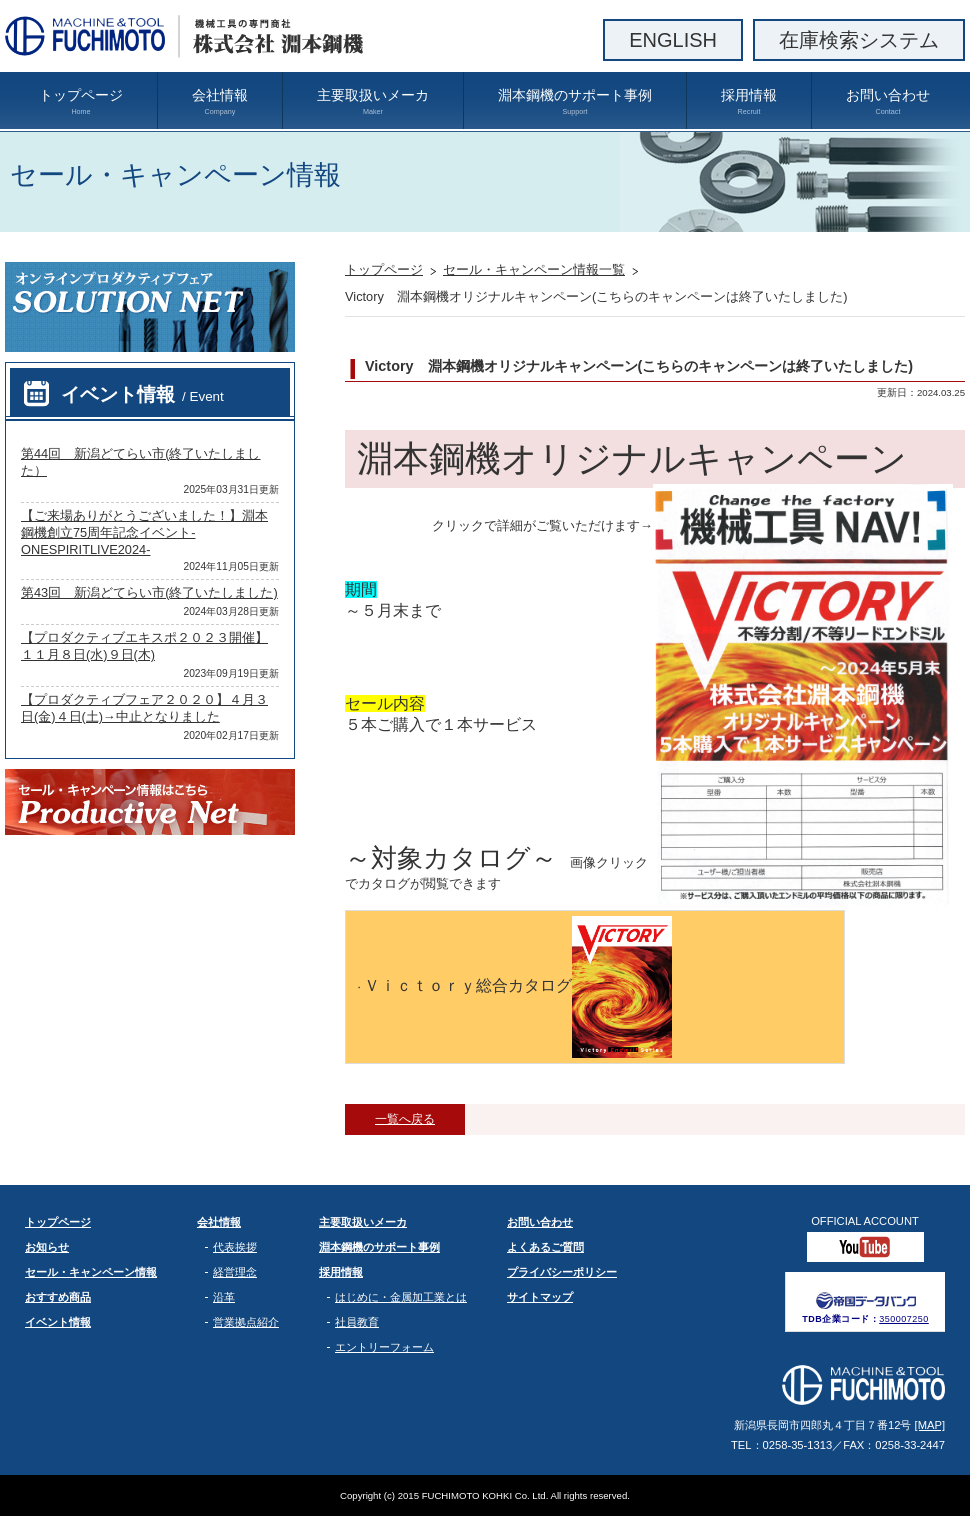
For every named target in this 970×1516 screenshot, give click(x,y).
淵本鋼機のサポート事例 (575, 102)
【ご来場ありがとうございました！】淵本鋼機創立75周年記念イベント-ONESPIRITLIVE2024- (144, 532)
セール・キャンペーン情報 (91, 1272)
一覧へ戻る (405, 1119)
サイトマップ (540, 1297)
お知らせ (47, 1247)
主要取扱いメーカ (373, 102)
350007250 (904, 1319)
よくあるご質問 (545, 1247)
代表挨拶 (235, 1247)
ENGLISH (673, 40)
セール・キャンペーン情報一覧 (534, 269)
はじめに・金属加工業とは (401, 1297)
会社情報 (220, 102)
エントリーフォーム (384, 1347)
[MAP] (930, 1425)
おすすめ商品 (58, 1297)
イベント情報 (142, 394)
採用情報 (749, 102)
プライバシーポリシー (562, 1272)
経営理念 (235, 1272)
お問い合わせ (888, 102)
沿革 (224, 1297)
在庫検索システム (859, 40)
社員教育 (357, 1322)
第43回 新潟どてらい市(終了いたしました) (149, 592)
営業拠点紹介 (246, 1322)
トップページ (81, 102)
